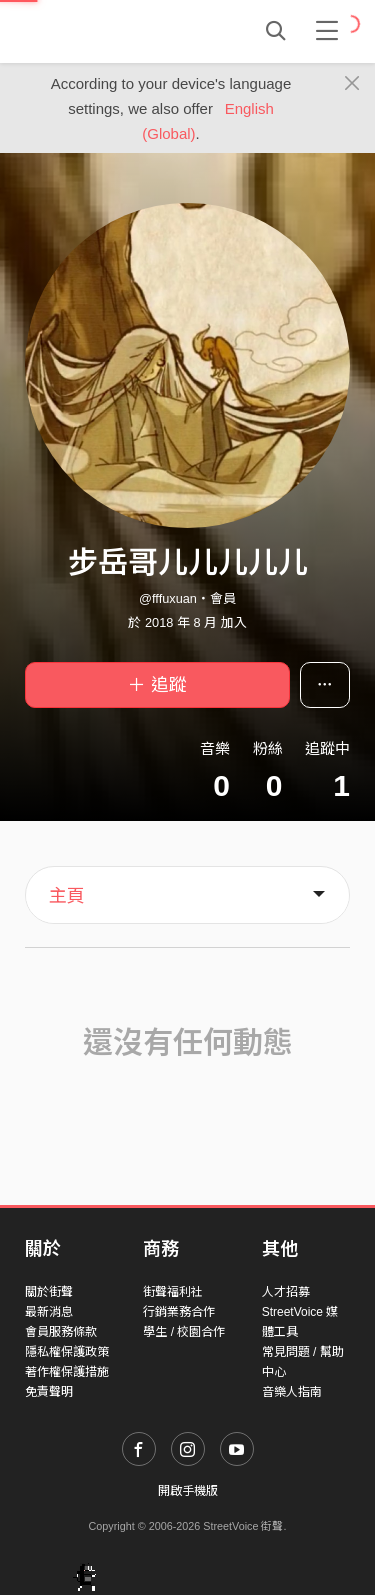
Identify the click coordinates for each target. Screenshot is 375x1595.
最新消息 (49, 1312)
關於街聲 (49, 1292)
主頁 (67, 896)
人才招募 (286, 1292)
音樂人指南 (292, 1392)
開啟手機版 (188, 1491)
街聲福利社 (173, 1292)
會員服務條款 (61, 1332)
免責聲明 (49, 1392)
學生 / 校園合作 (184, 1332)
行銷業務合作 (179, 1312)
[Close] (352, 84)
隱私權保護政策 (67, 1352)
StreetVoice (107, 31)
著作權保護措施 (67, 1372)
